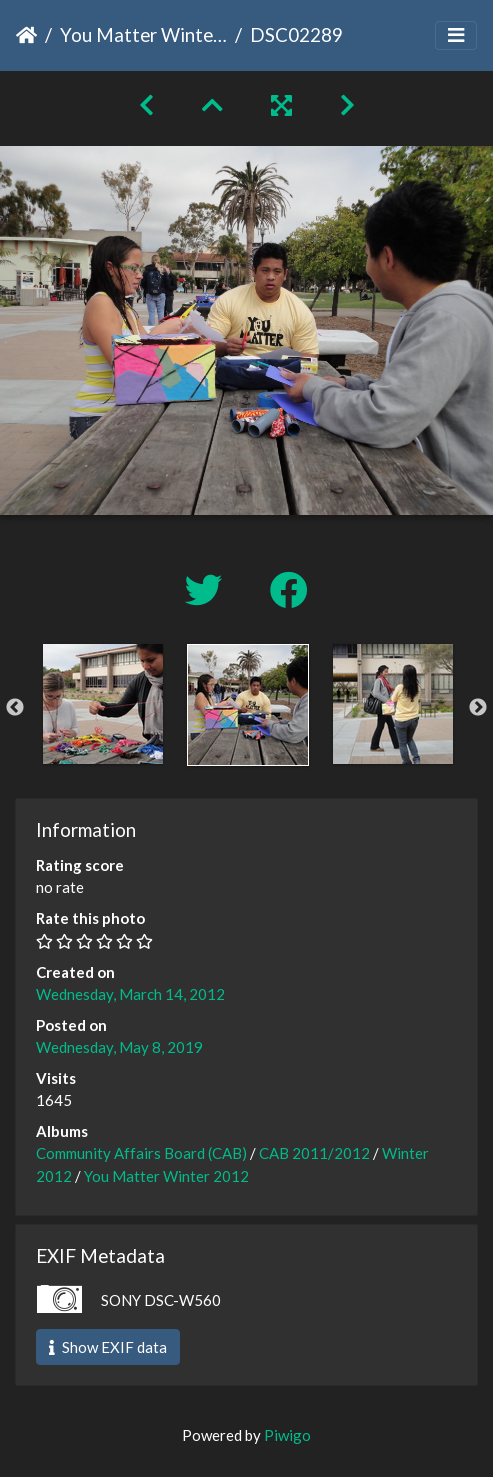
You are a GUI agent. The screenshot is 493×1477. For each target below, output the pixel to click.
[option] (102, 704)
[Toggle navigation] (456, 35)
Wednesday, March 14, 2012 (130, 994)
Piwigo (287, 1435)
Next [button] (478, 708)
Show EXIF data (108, 1347)
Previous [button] (15, 708)
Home (26, 35)
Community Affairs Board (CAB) (141, 1153)
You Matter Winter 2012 (143, 34)
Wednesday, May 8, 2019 (119, 1047)
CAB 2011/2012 (314, 1153)
